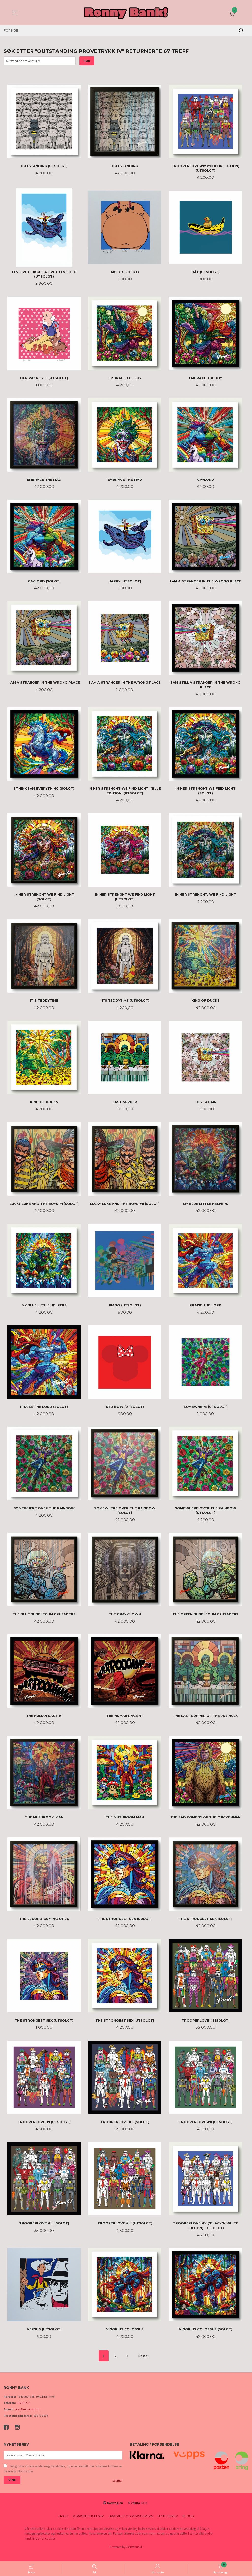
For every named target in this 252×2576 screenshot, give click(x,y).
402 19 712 (23, 2410)
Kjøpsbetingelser (88, 2523)
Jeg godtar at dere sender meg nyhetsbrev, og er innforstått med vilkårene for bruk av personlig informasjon (63, 2476)
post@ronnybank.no (28, 2416)
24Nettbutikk (134, 2555)
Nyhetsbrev (168, 2523)
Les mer (117, 2488)
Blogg (188, 2523)
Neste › (144, 2363)
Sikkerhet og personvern (131, 2523)
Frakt (63, 2523)
